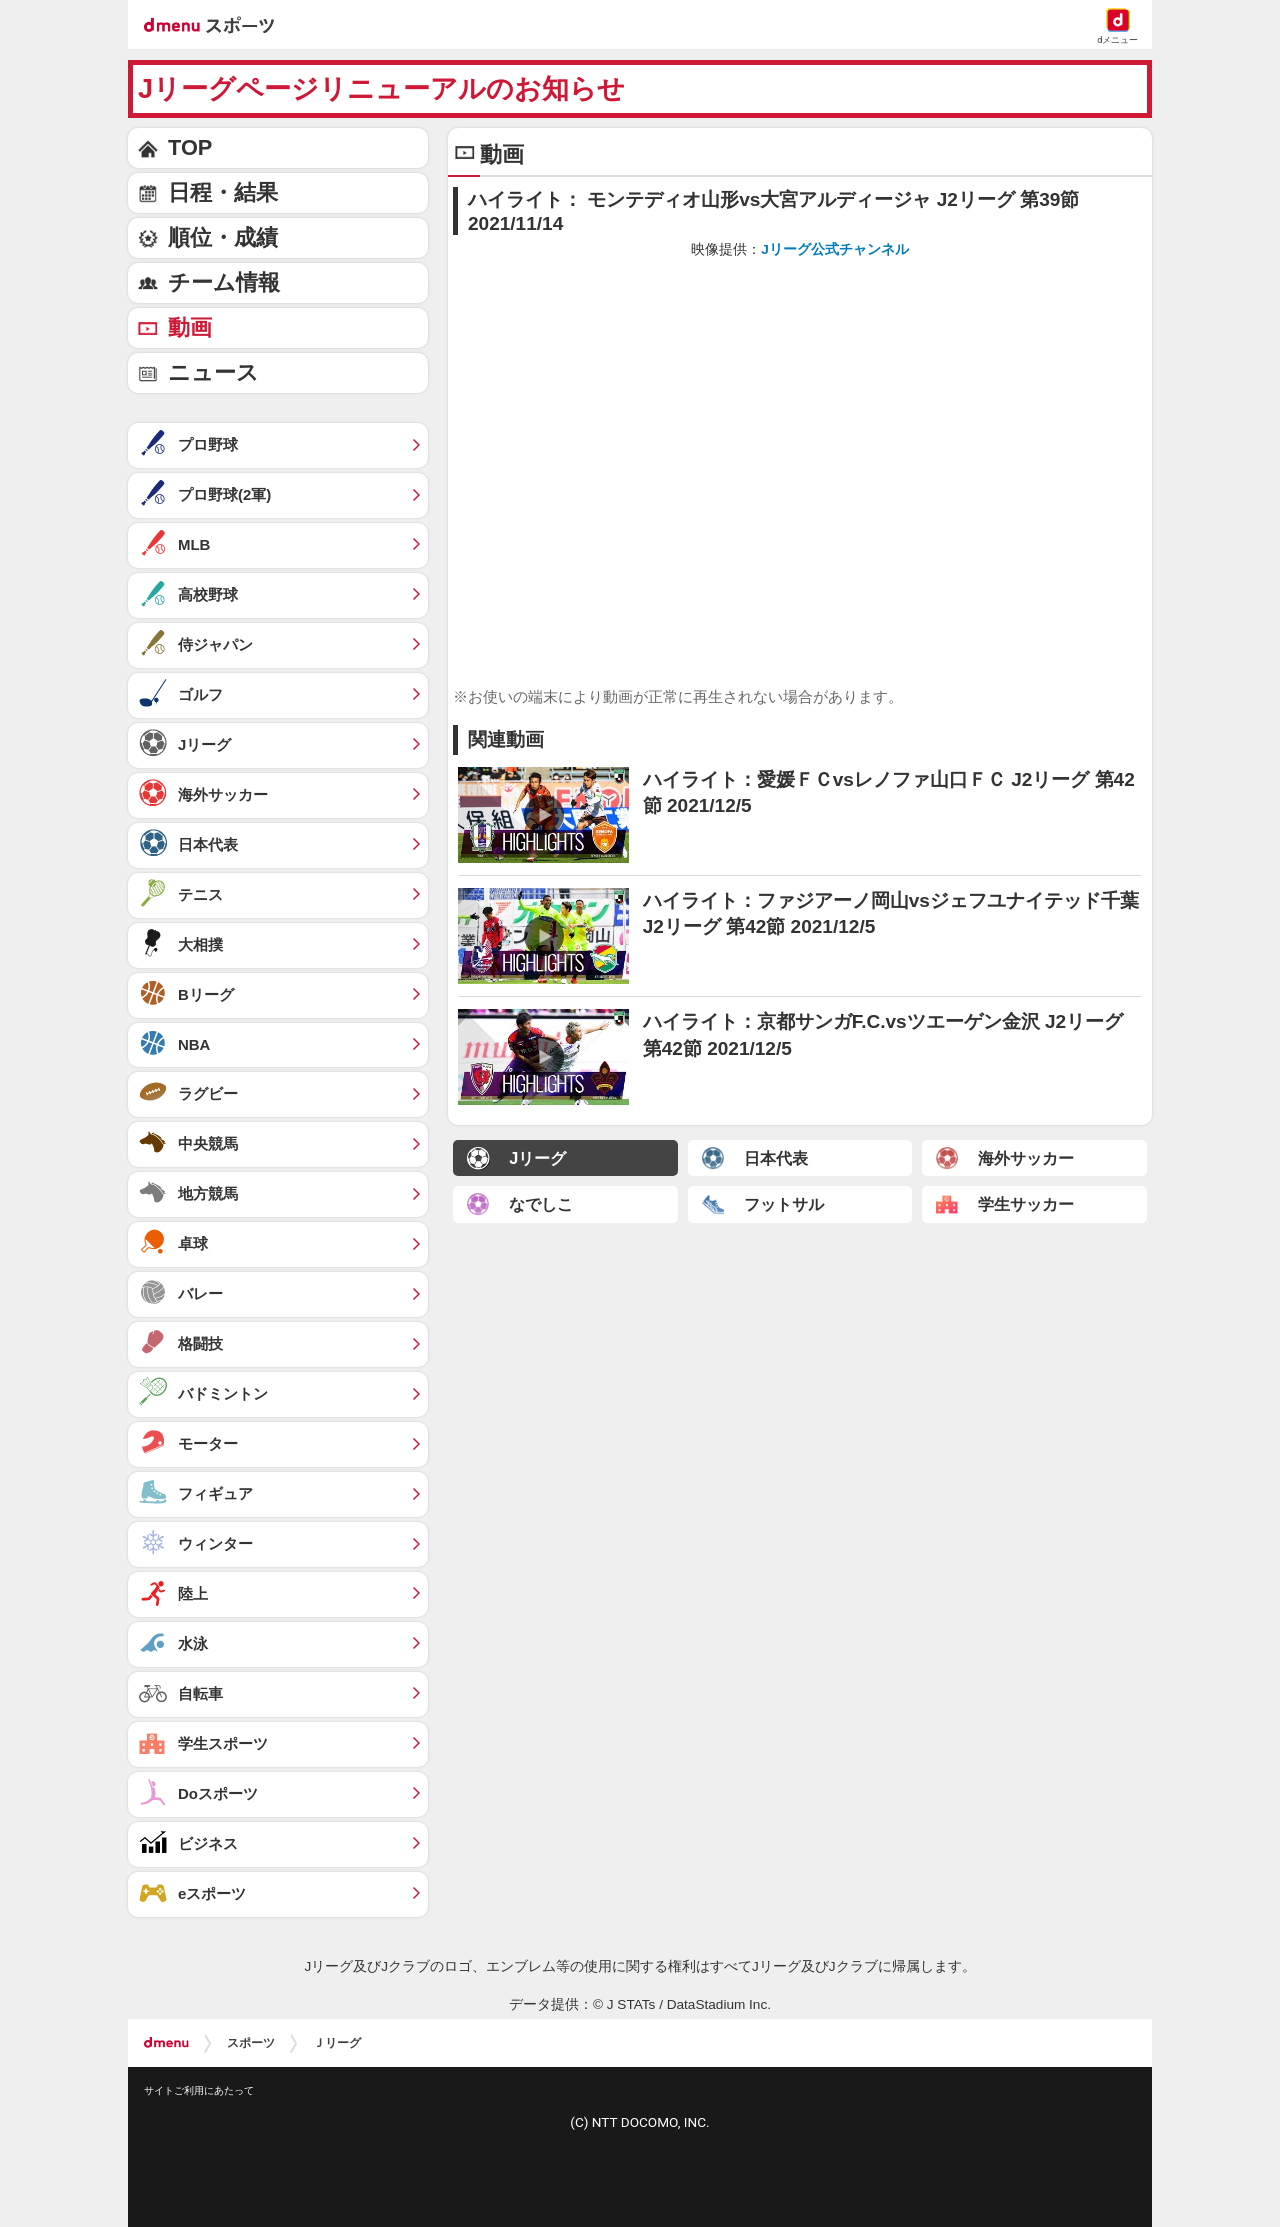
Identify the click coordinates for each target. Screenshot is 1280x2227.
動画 (190, 327)
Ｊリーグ (337, 2043)
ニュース (213, 372)
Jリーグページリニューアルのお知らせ (381, 88)
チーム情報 (224, 282)
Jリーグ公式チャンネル (835, 249)
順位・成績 (223, 237)
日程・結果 (223, 192)
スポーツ (251, 2043)
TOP (190, 147)
